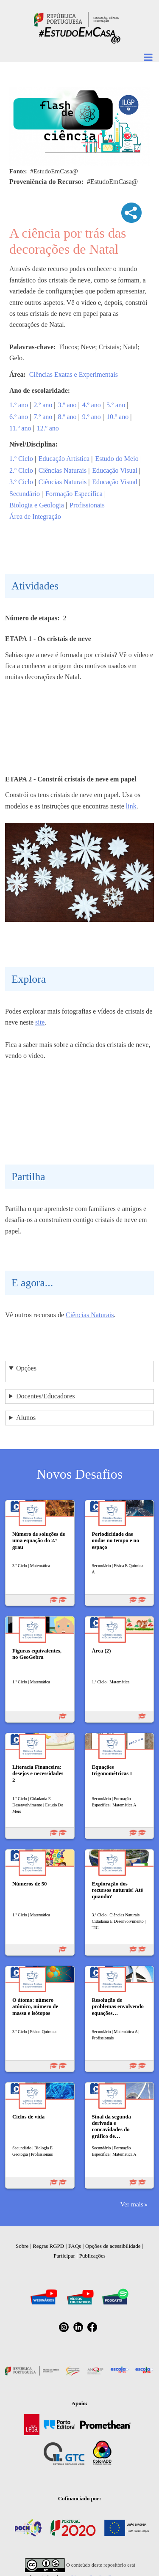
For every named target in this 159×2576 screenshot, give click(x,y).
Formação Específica (74, 493)
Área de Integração (35, 516)
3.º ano (67, 404)
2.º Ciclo (21, 470)
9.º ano (91, 416)
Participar (64, 2256)
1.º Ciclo (21, 458)
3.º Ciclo (21, 481)
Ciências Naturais (62, 470)
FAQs (74, 2246)
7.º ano (42, 416)
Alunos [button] (26, 1417)
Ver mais (131, 2204)
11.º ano (20, 428)
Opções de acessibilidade (113, 2246)
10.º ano (117, 416)
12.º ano (48, 428)
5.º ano (115, 404)
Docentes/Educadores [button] (45, 1396)
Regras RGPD (48, 2246)
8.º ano (67, 416)
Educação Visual (114, 470)
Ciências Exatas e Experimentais (73, 374)
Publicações (92, 2256)
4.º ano (91, 404)
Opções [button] (26, 1368)
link (131, 806)
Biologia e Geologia (36, 505)
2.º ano (42, 404)
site (40, 1022)
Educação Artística (64, 458)
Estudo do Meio (116, 458)
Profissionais (87, 505)
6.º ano (18, 416)
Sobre (22, 2246)
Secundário (24, 493)
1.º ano (18, 404)
